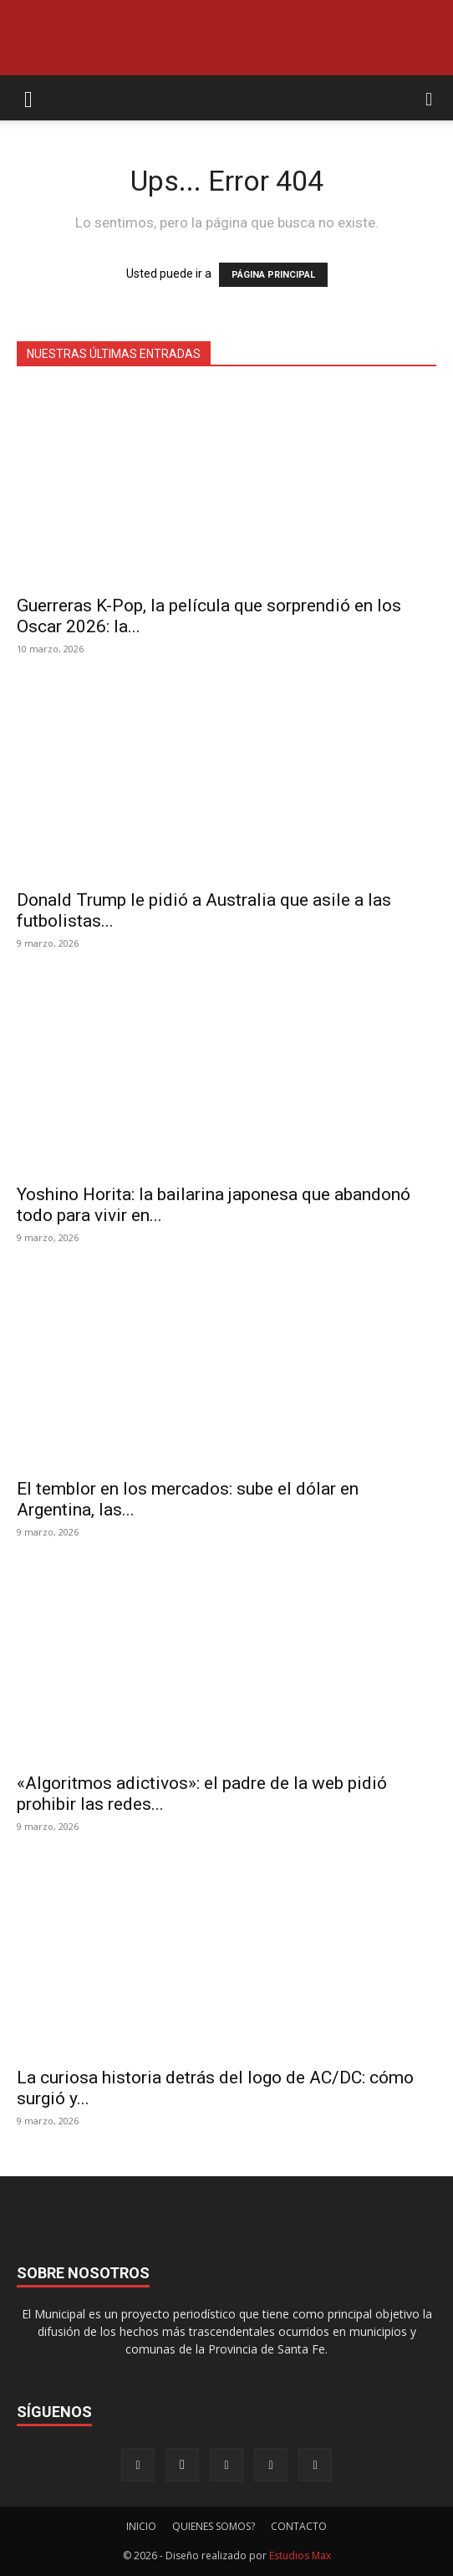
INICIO (141, 2526)
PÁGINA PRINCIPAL (273, 274)
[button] (28, 97)
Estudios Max (300, 2555)
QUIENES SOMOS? (213, 2526)
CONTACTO (299, 2526)
